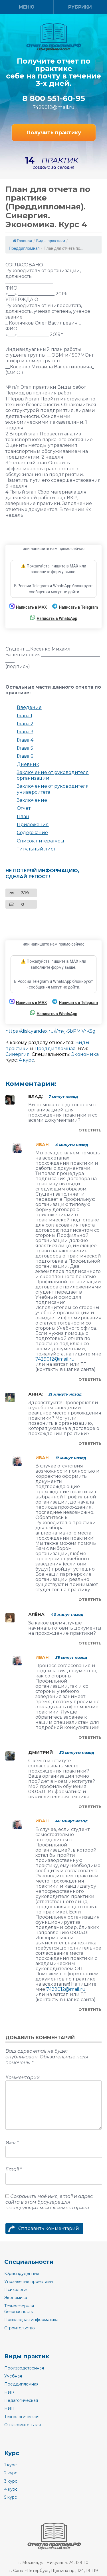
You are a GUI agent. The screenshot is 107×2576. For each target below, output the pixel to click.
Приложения (33, 824)
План (23, 816)
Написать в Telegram (75, 607)
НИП (9, 2408)
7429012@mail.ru (53, 107)
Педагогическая (21, 2400)
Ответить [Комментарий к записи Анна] (90, 1443)
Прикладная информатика (31, 2319)
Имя (12, 2142)
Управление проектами (28, 2281)
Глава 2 (25, 723)
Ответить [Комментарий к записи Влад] (90, 1130)
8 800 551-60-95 (53, 98)
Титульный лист (36, 849)
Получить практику (53, 132)
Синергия (17, 1054)
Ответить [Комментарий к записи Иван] (90, 1379)
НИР (9, 2392)
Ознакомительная (22, 2424)
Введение (29, 707)
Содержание (32, 832)
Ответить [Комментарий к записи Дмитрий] (90, 1806)
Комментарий (22, 2077)
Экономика (85, 1054)
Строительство (19, 2328)
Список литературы (40, 841)
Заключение (32, 800)
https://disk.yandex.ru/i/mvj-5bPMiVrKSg (50, 1031)
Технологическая (21, 2416)
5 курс (10, 2497)
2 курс (10, 2472)
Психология (16, 2289)
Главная (22, 241)
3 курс (10, 2481)
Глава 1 (24, 715)
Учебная (13, 2376)
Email (13, 2169)
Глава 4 (25, 740)
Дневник (28, 764)
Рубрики (80, 7)
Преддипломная (24, 248)
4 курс (26, 1060)
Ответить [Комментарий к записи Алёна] (90, 1643)
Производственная (24, 2368)
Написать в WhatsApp (53, 618)
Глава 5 (25, 748)
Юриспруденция (21, 2273)
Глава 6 (25, 756)
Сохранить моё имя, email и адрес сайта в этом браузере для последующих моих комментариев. (49, 2202)
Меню (27, 7)
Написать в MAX (28, 607)
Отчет (24, 808)
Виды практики (50, 241)
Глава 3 (25, 731)
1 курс (10, 2464)
